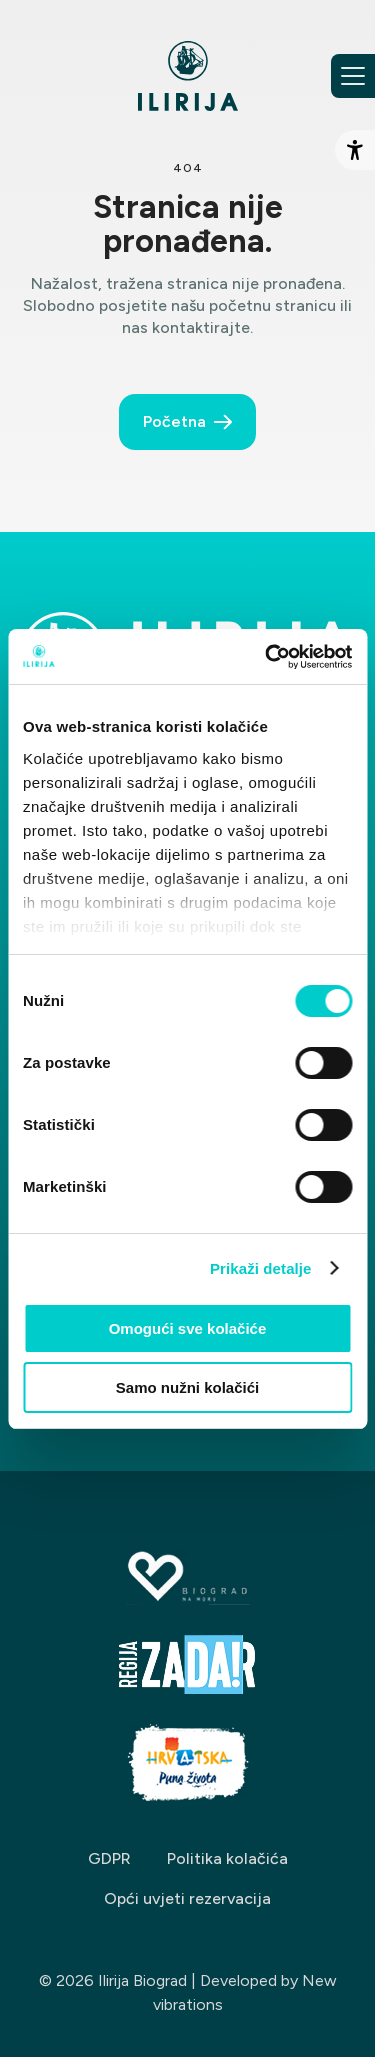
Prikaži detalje (261, 1268)
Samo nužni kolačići (187, 1387)
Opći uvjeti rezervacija (187, 1898)
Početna (174, 421)
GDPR (109, 1858)
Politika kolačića (227, 1858)
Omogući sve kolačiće (188, 1328)
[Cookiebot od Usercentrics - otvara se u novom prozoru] (267, 657)
